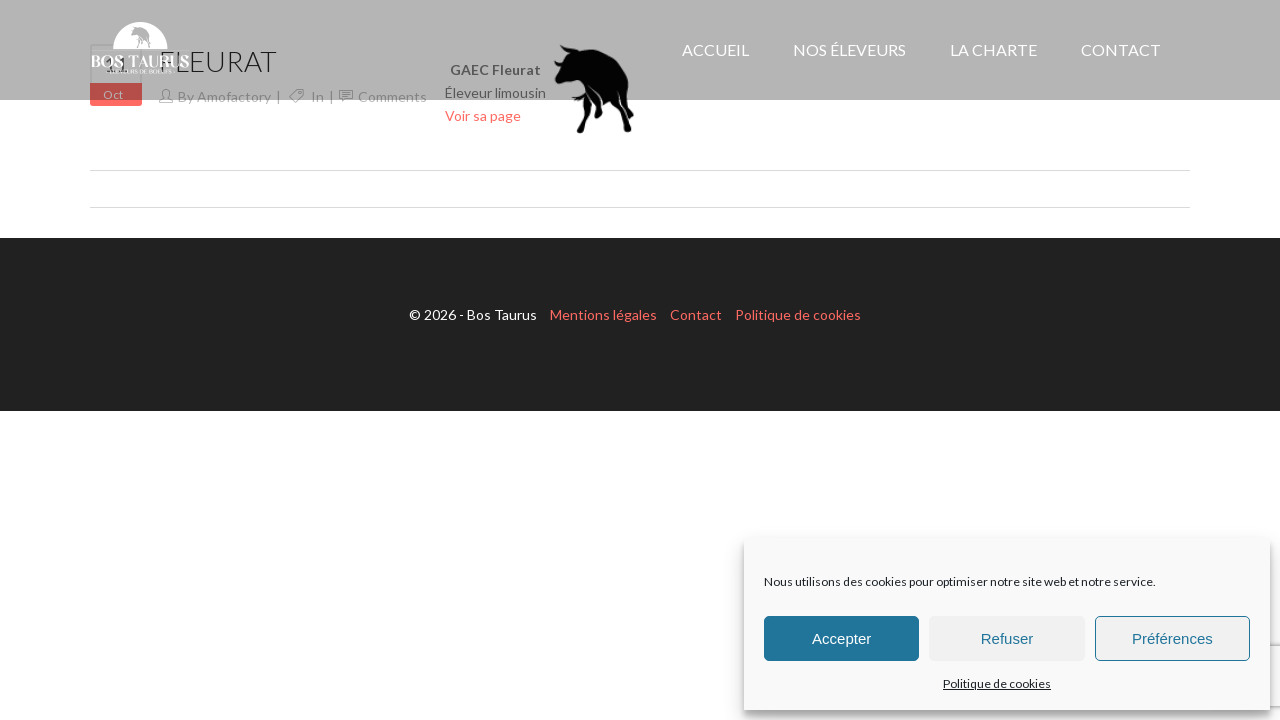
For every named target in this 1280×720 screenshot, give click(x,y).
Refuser (1007, 638)
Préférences (1172, 638)
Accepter (841, 638)
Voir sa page (483, 115)
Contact (696, 314)
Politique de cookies (997, 683)
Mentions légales (603, 314)
